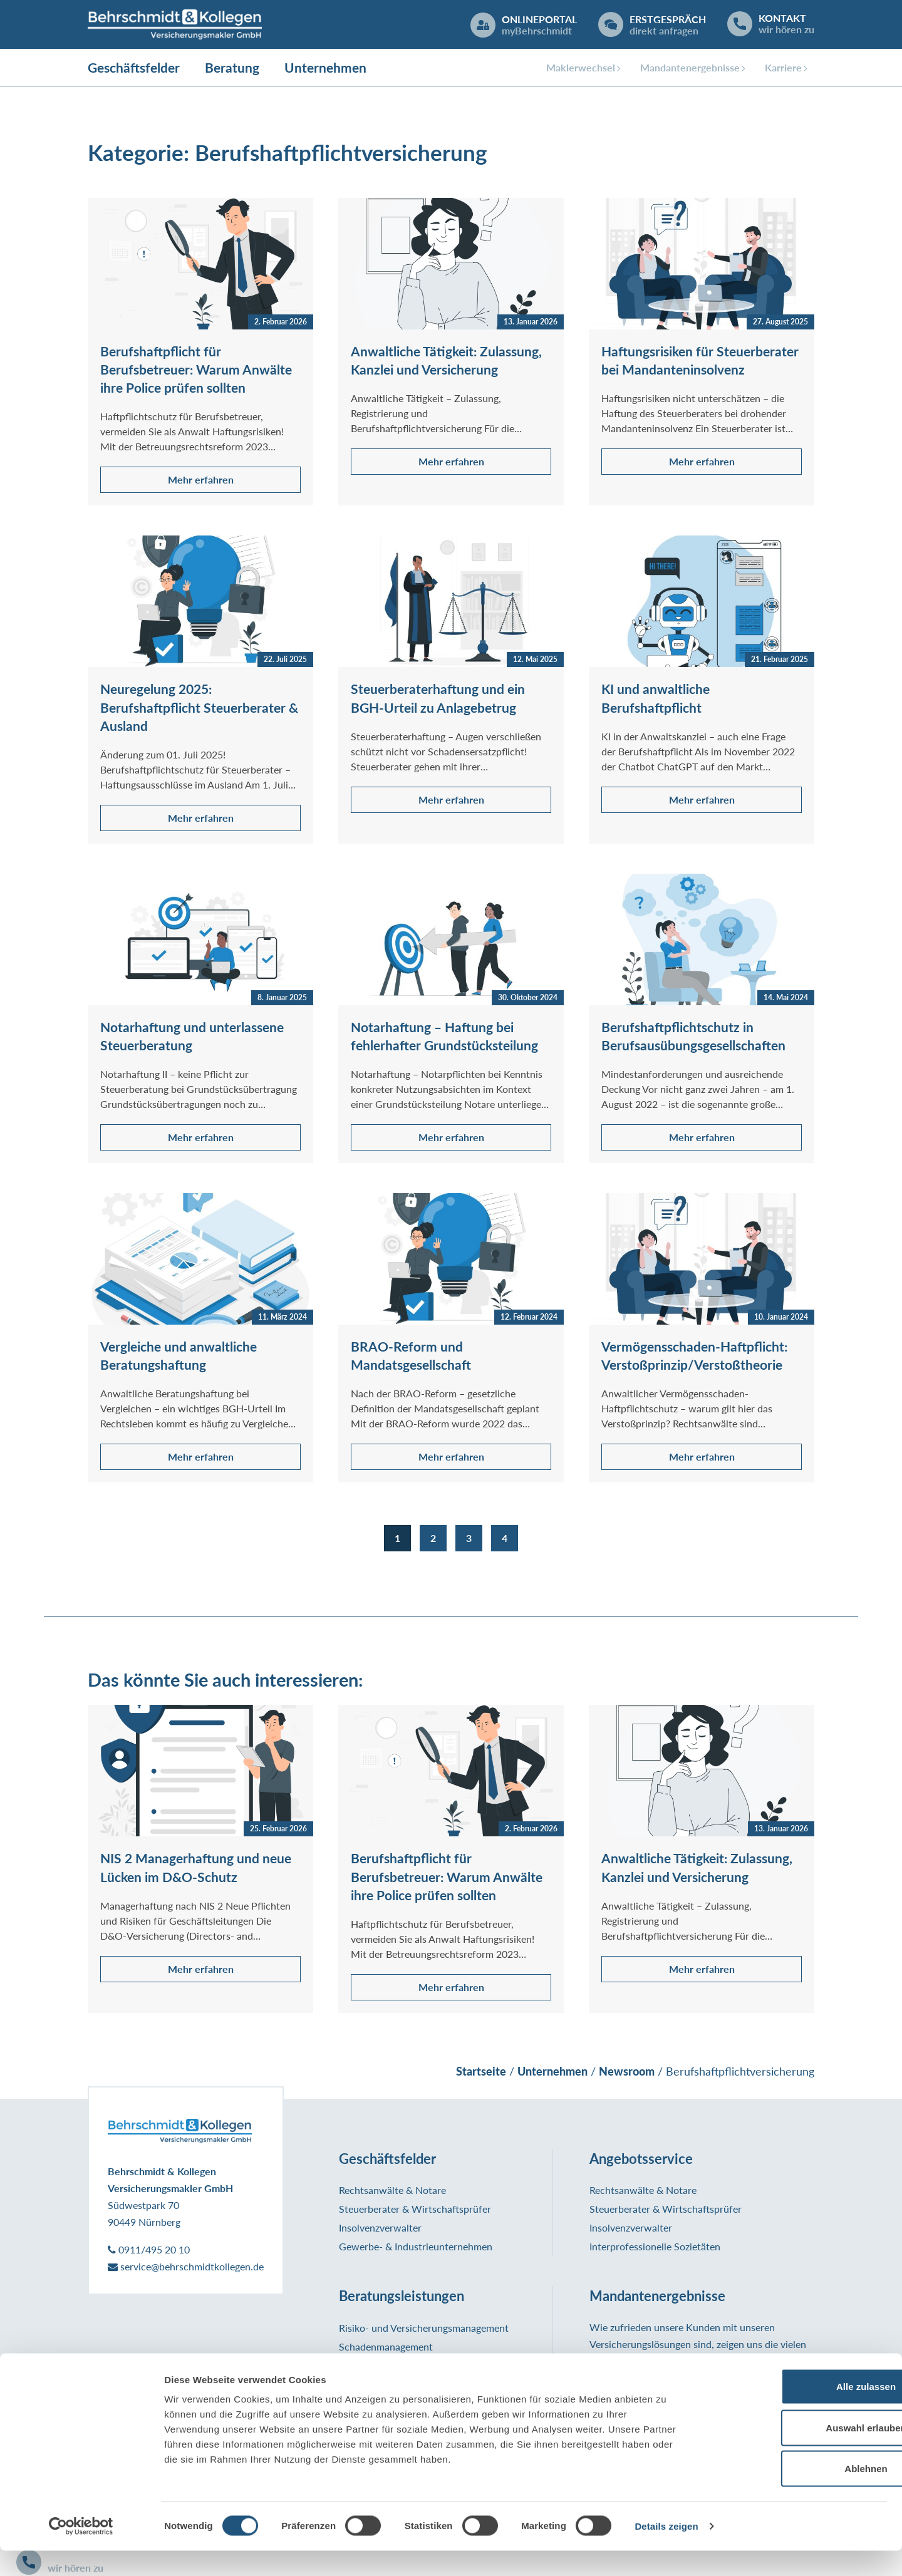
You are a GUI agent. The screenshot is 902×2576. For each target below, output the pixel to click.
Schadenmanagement (386, 2348)
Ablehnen (797, 2493)
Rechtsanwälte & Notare (392, 2191)
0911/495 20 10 (149, 2251)
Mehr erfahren (201, 481)
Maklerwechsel (580, 69)
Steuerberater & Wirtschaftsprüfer (415, 2210)
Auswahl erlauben (797, 2453)
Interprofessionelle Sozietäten (654, 2247)
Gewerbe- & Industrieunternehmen (415, 2247)
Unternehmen (325, 68)
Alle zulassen (797, 2411)
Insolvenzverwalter (380, 2229)
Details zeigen (666, 2551)
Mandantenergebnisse (690, 69)
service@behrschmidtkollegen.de (186, 2267)
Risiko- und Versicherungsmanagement (424, 2329)
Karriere (783, 69)
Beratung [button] (232, 68)
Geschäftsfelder (134, 68)
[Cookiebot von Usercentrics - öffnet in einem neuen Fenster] (81, 2551)
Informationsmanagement (395, 2366)
